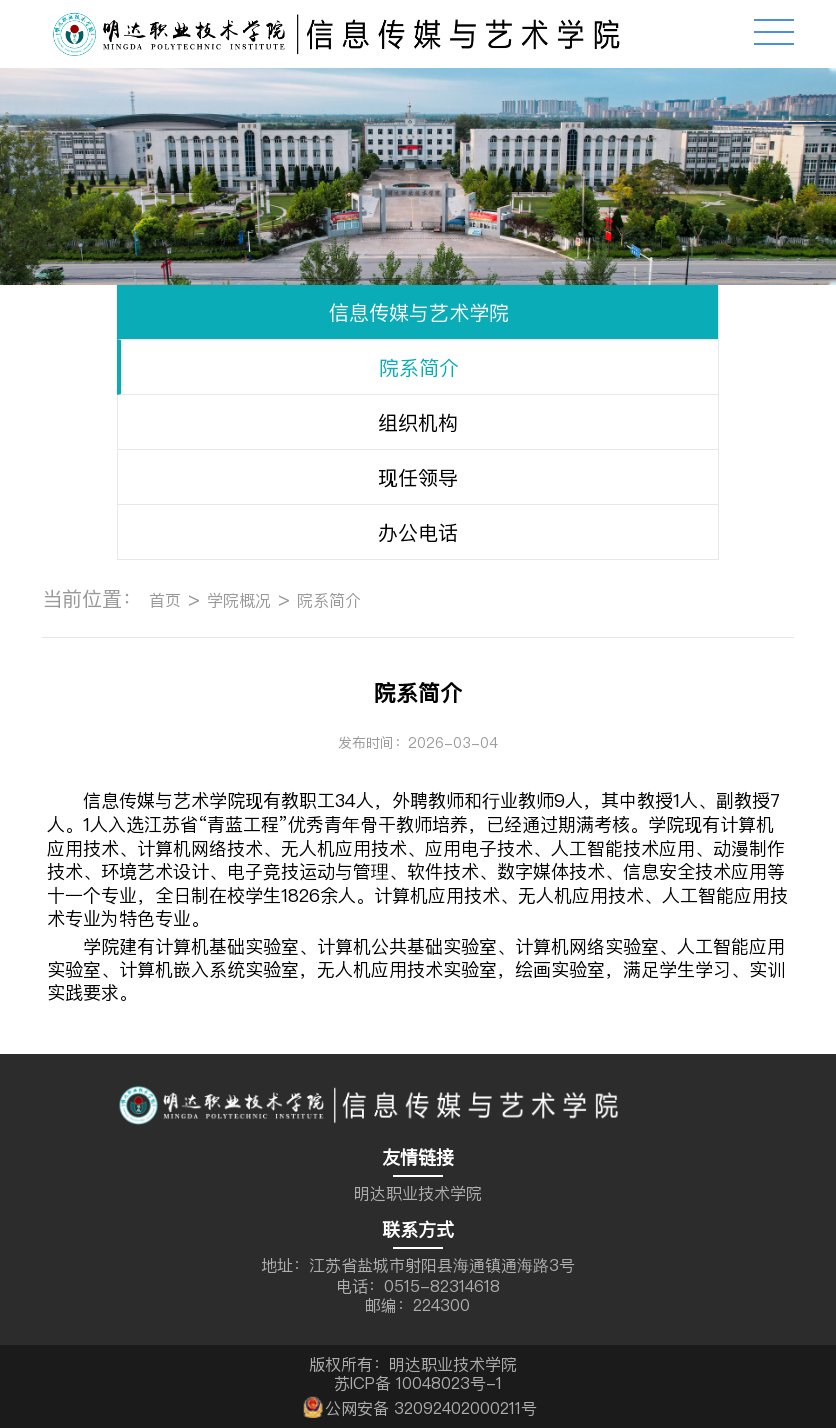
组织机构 (418, 422)
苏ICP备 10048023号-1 (418, 1383)
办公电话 (418, 532)
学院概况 (239, 600)
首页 (165, 600)
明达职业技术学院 (418, 1193)
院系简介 (419, 367)
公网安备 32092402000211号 (418, 1405)
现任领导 (418, 477)
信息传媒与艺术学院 (419, 312)
